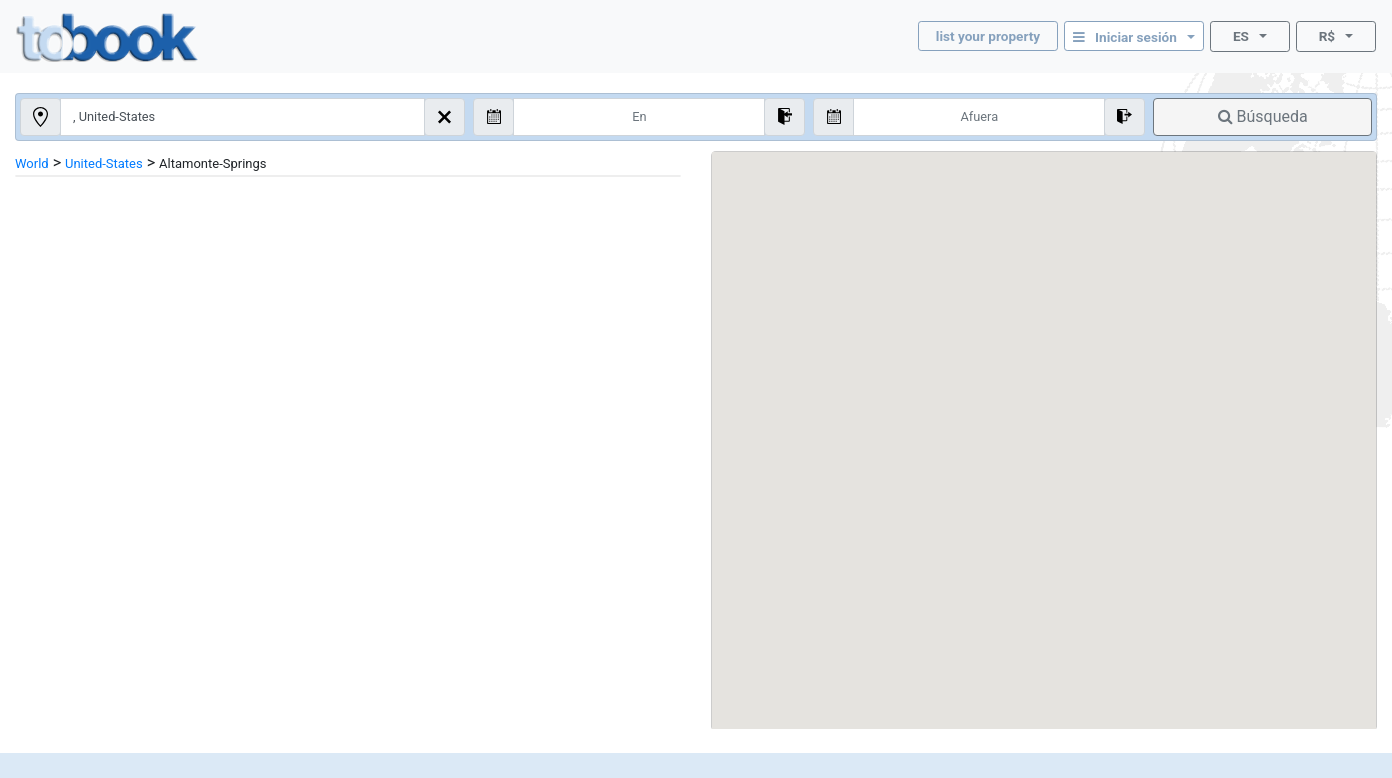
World (32, 163)
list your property (988, 36)
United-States (104, 163)
